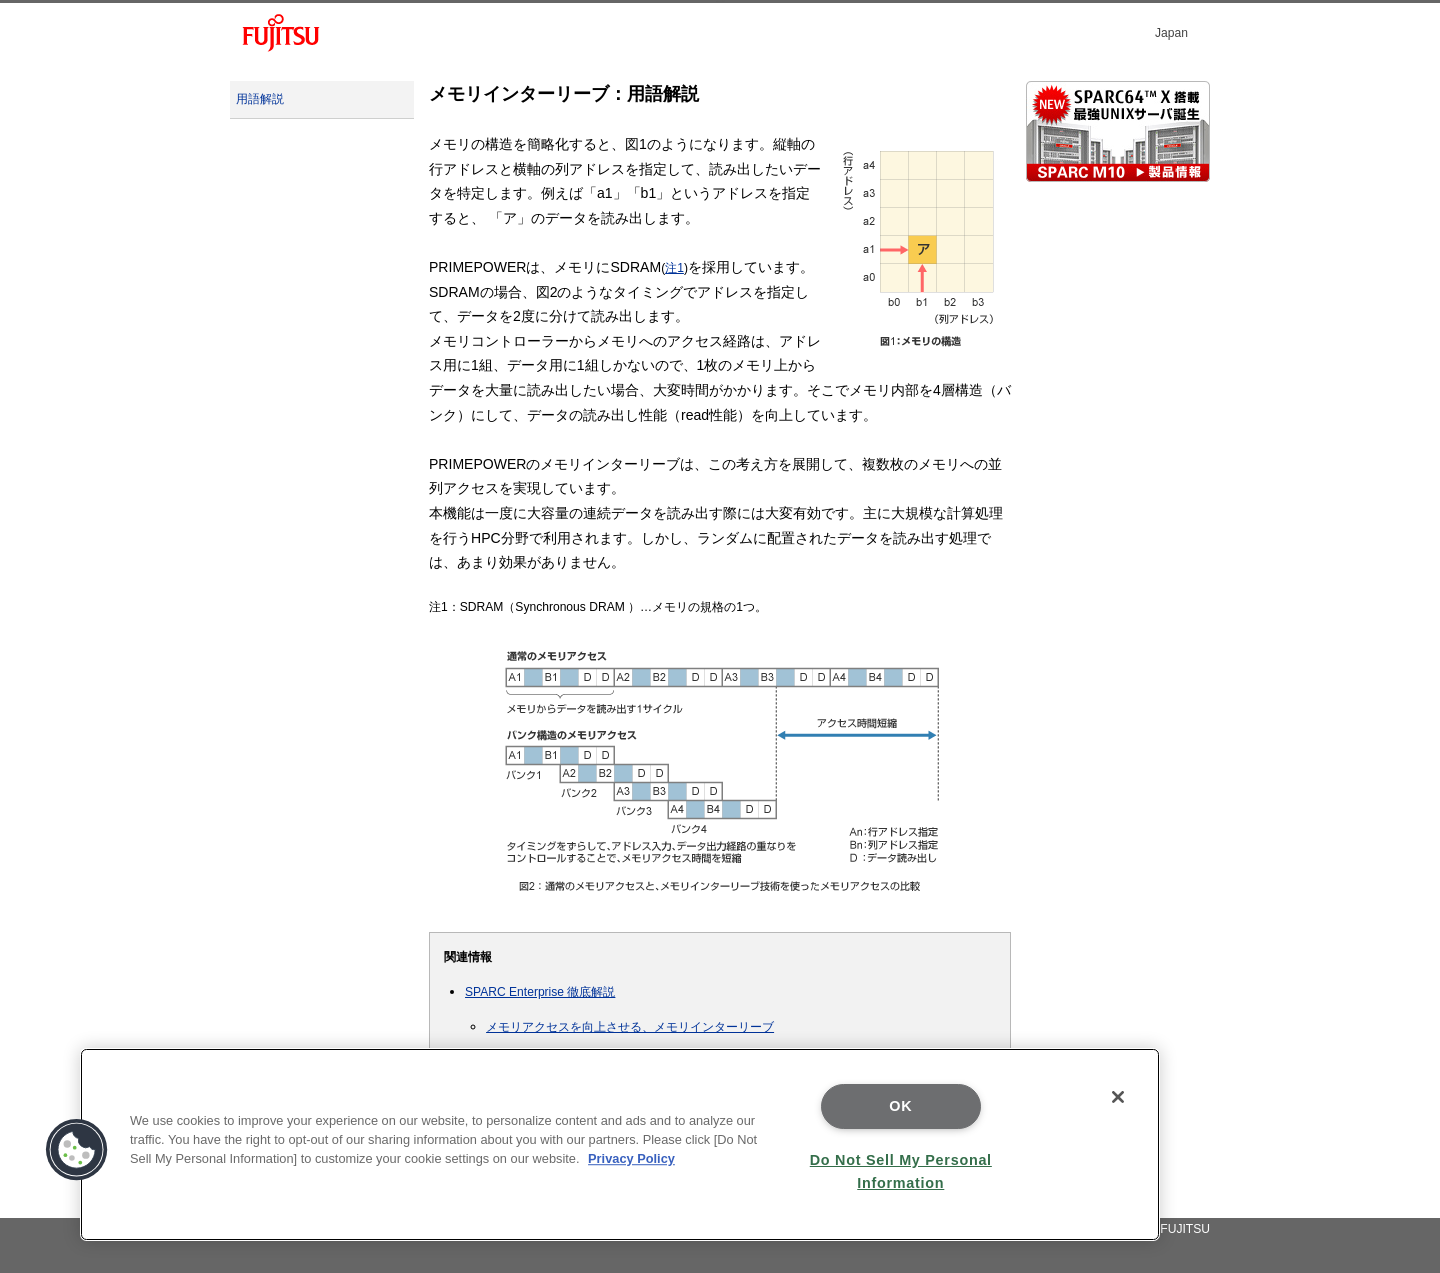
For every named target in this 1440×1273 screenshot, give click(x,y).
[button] (77, 1150)
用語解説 (260, 99)
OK (900, 1106)
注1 (674, 268)
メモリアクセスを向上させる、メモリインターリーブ (630, 1027)
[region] (620, 1144)
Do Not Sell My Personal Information (901, 1171)
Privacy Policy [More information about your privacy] (631, 1158)
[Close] (1118, 1097)
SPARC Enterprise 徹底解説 (540, 992)
